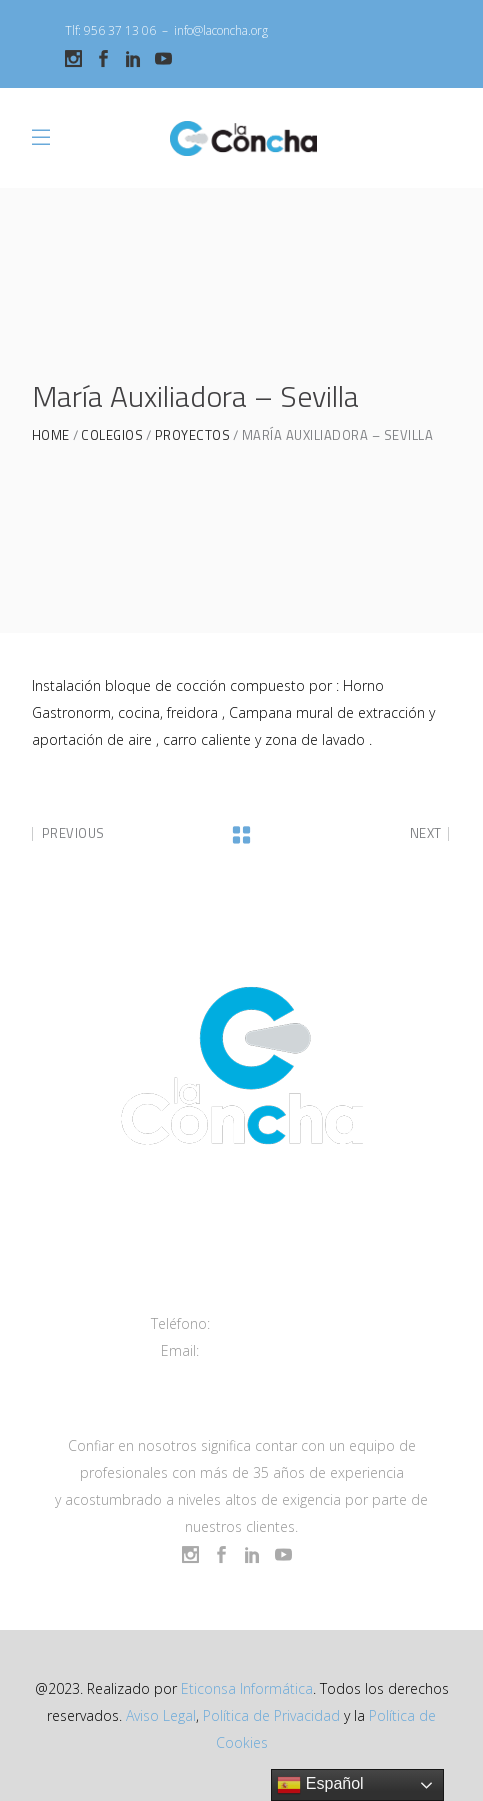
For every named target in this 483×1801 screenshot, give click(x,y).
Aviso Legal (161, 1715)
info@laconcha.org (221, 30)
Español (320, 1785)
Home (51, 435)
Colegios (112, 435)
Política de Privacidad (271, 1715)
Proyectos (193, 435)
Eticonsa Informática (247, 1688)
